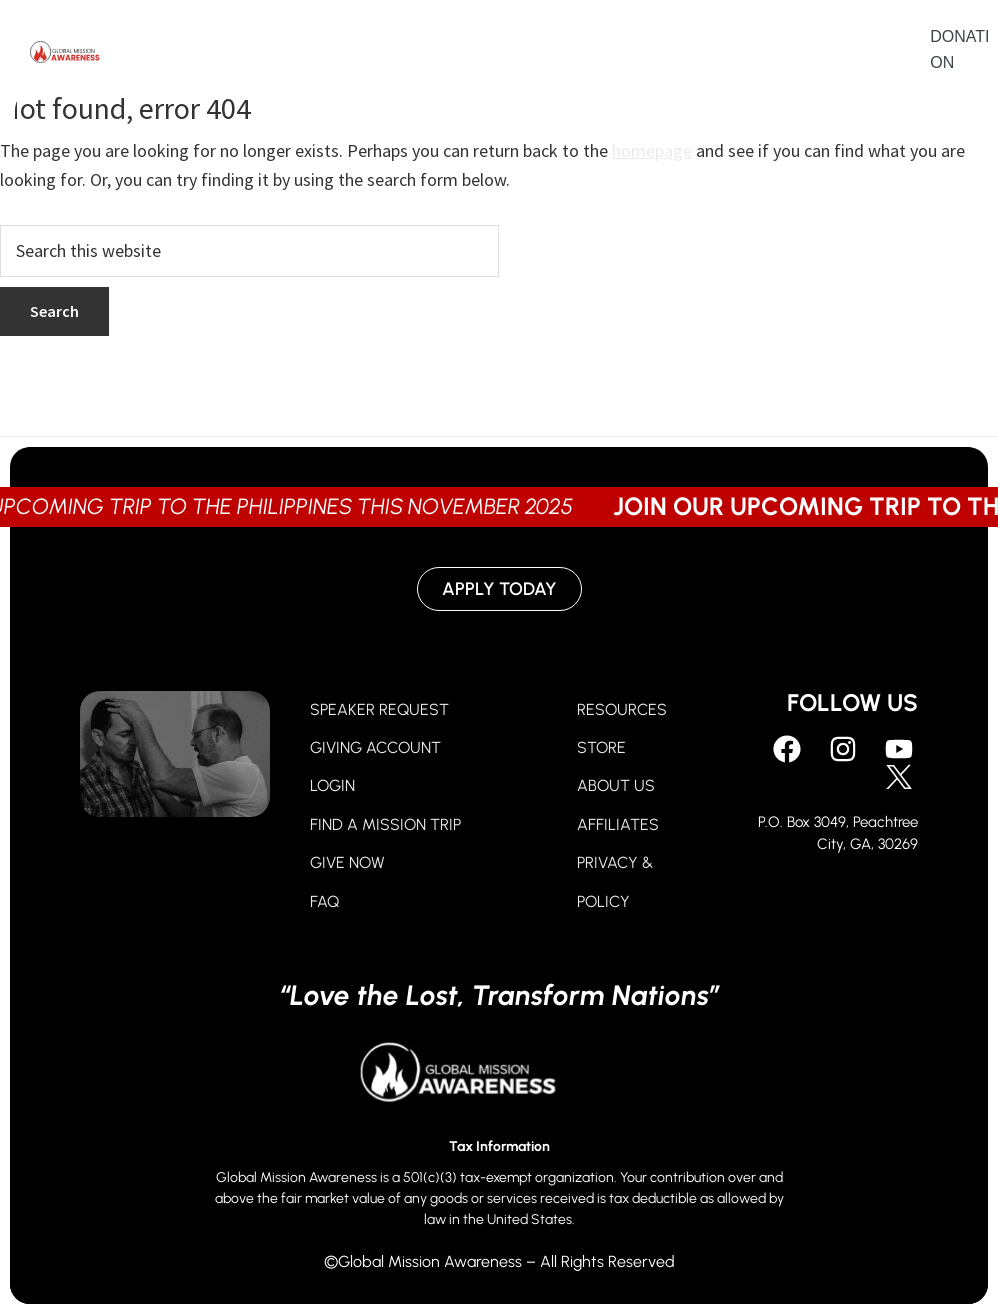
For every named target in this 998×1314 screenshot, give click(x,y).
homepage (652, 150)
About (512, 54)
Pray (252, 54)
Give (341, 54)
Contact (775, 54)
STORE (601, 747)
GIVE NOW (347, 862)
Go (422, 54)
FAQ (324, 901)
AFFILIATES (618, 824)
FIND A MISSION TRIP (385, 824)
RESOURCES (622, 709)
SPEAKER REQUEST (379, 709)
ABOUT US (616, 785)
